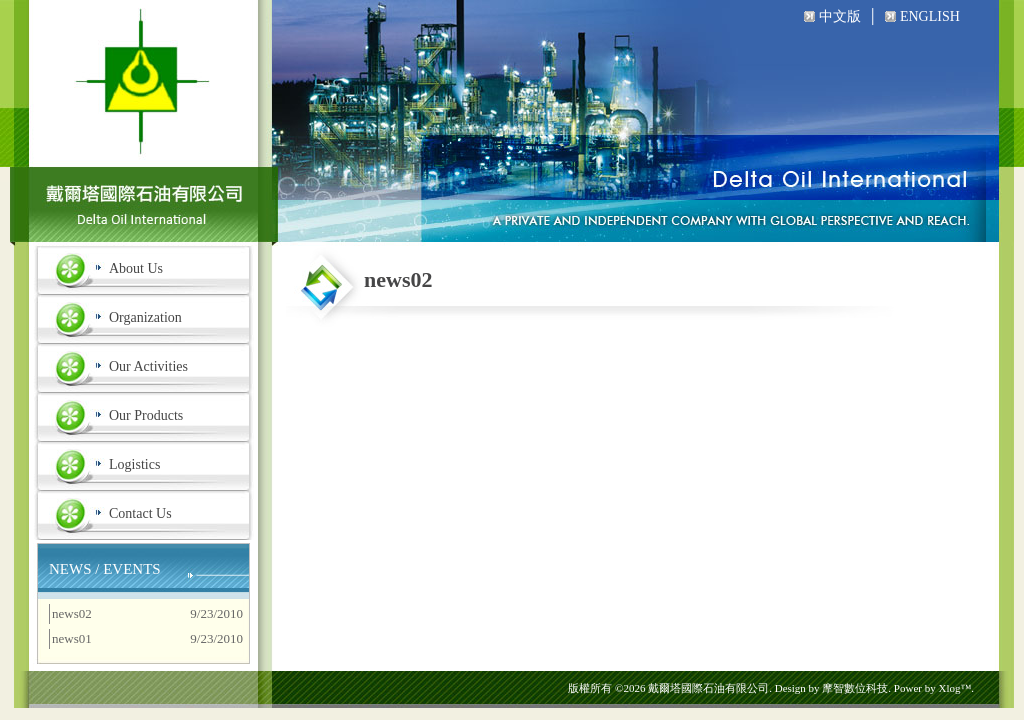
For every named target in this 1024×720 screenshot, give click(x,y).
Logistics (134, 464)
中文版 (840, 16)
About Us (136, 268)
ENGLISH (930, 16)
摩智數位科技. (856, 688)
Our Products (146, 415)
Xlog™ (954, 688)
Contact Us (140, 513)
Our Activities (148, 366)
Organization (145, 317)
